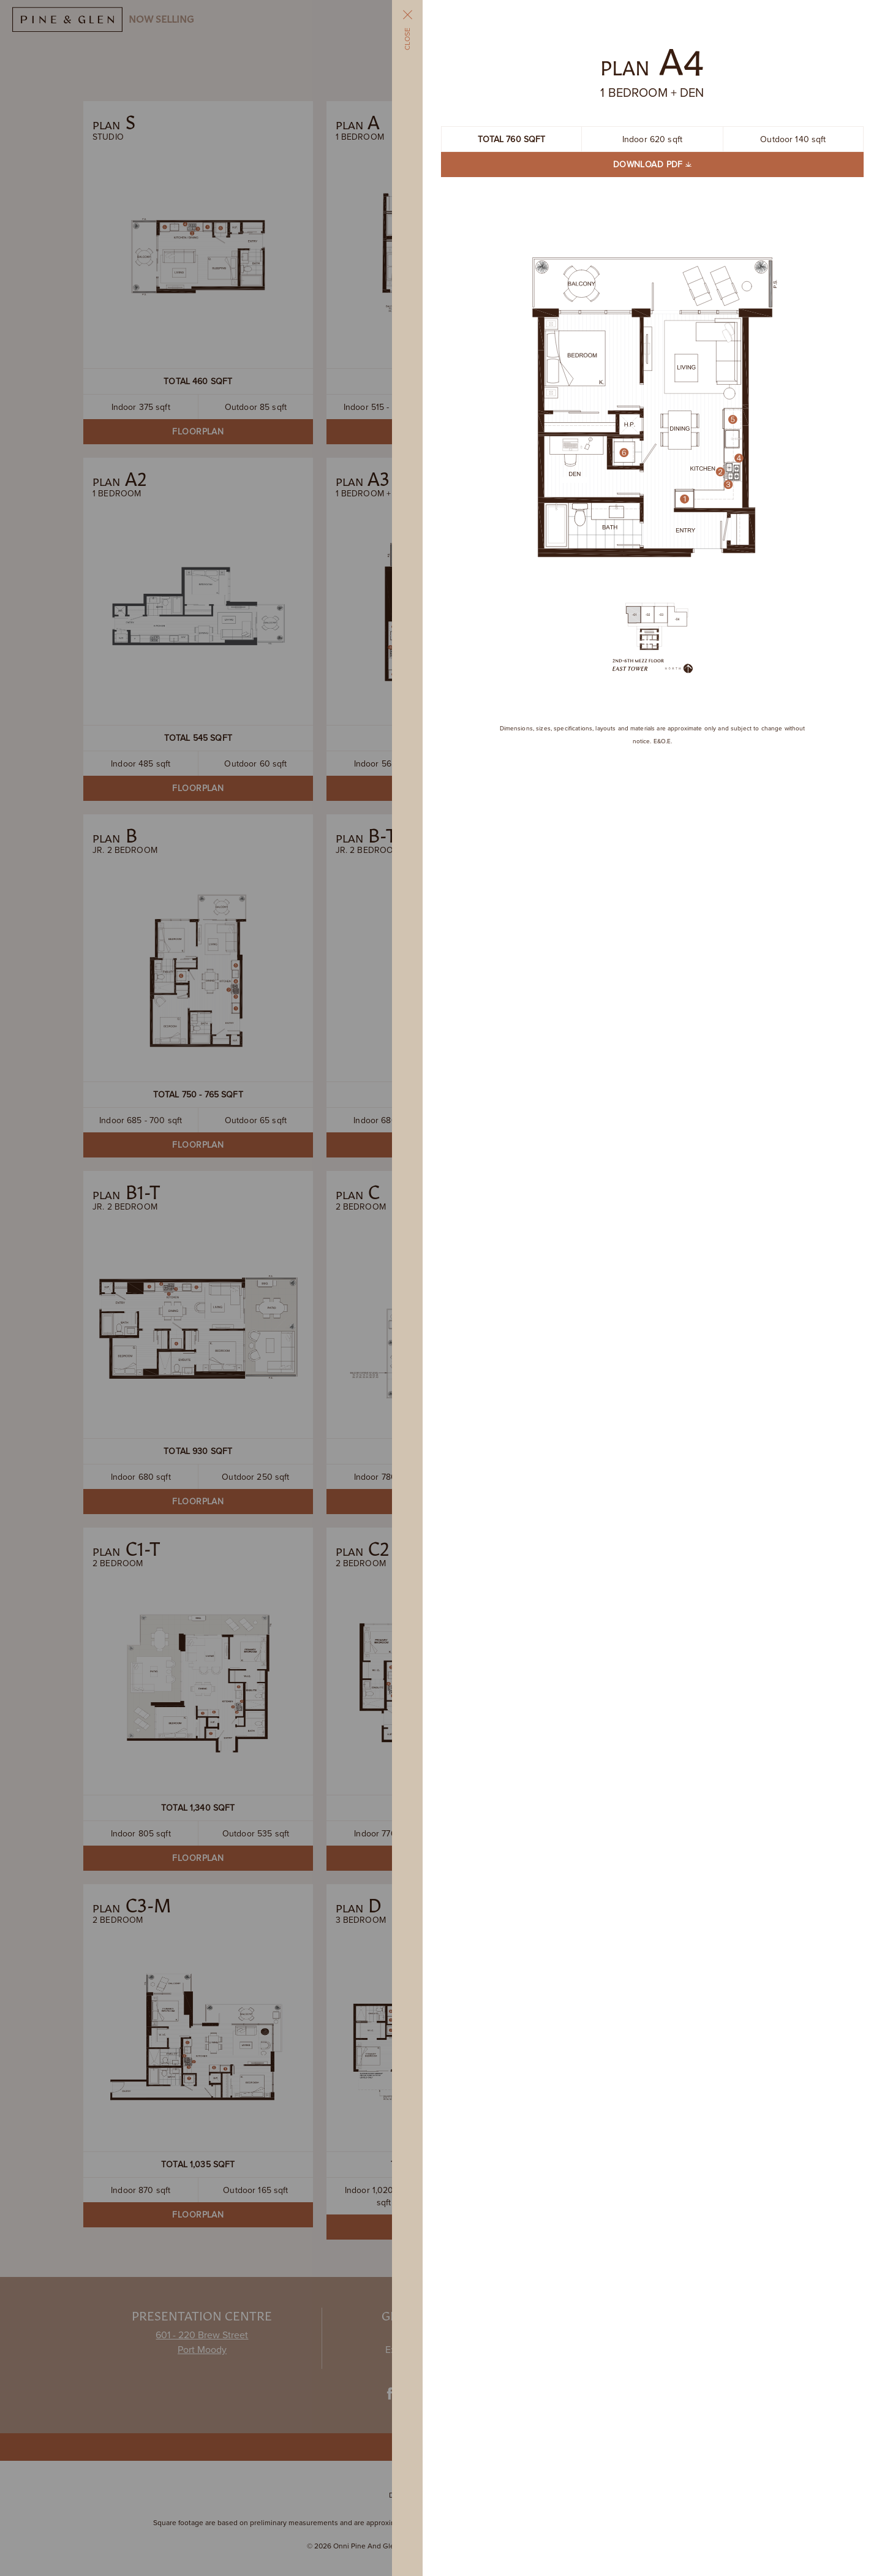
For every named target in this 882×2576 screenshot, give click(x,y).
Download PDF (652, 164)
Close (407, 29)
